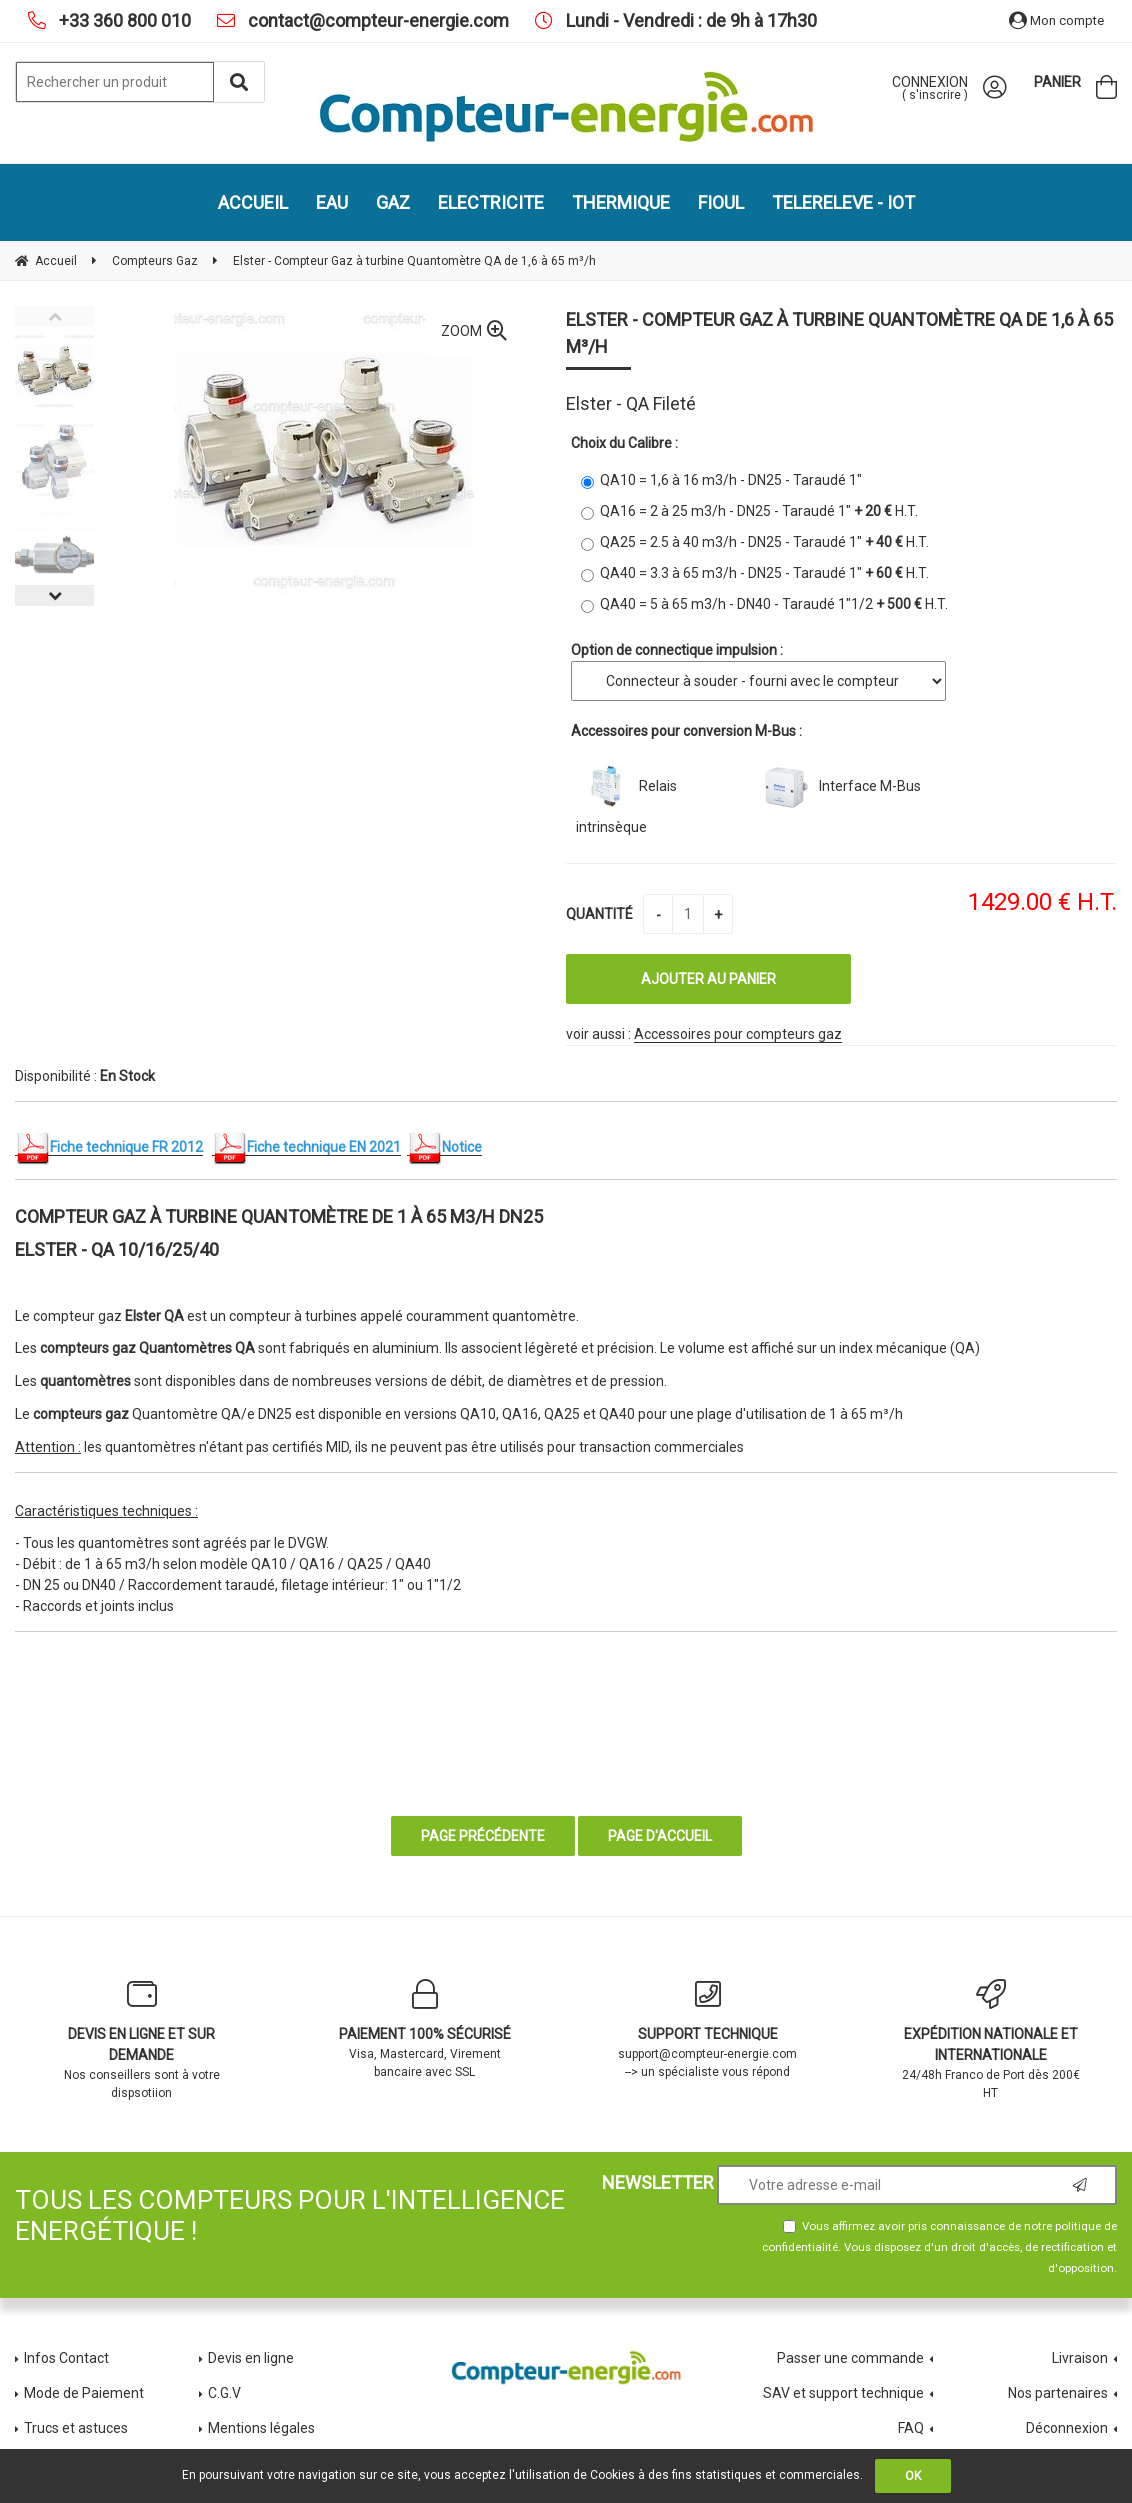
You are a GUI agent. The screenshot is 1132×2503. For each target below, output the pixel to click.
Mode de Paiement (84, 2393)
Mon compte (1056, 20)
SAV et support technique (843, 2393)
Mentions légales (261, 2428)
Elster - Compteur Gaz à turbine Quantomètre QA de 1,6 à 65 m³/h (839, 333)
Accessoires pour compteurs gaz (738, 1034)
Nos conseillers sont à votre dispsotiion (141, 2039)
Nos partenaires (1058, 2393)
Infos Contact (66, 2358)
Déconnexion (1067, 2428)
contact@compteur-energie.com (376, 20)
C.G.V (224, 2393)
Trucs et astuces (77, 2428)
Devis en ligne (251, 2358)
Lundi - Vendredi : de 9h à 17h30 (689, 20)
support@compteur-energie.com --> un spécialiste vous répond (707, 2029)
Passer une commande (850, 2358)
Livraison (1080, 2358)
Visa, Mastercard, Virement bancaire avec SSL (424, 2029)
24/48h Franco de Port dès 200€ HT (990, 2039)
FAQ (911, 2428)
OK (913, 2476)
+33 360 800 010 (123, 20)
